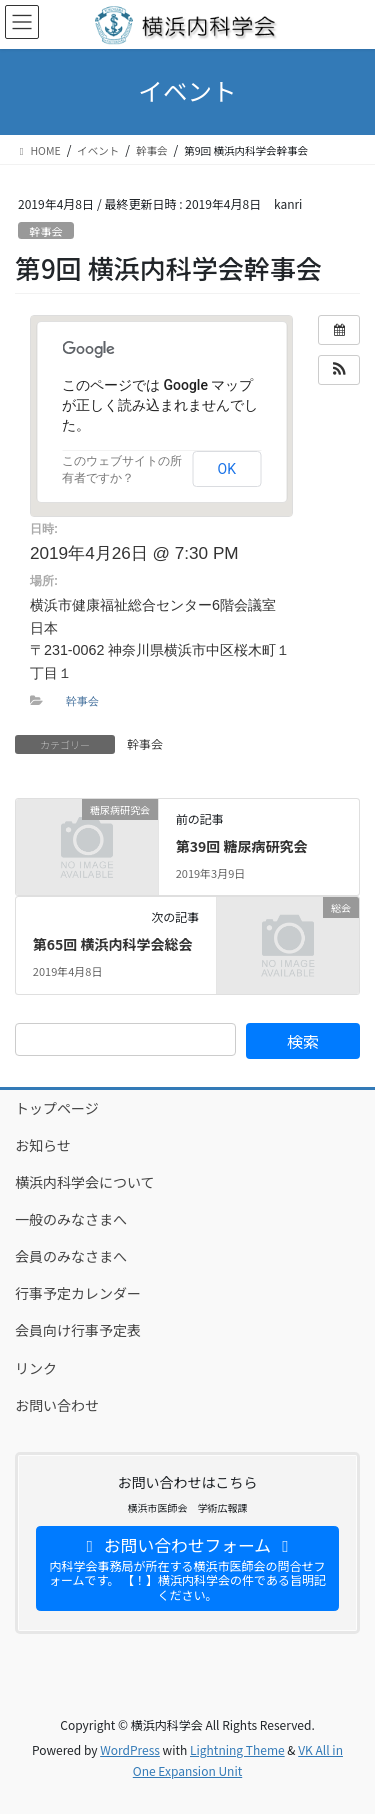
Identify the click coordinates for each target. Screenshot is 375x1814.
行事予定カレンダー (78, 1293)
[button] (339, 370)
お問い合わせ (57, 1405)
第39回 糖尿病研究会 (242, 846)
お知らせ (43, 1145)
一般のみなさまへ (71, 1219)
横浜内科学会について (85, 1182)
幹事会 (46, 231)
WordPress (130, 1749)
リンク (36, 1368)
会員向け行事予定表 (78, 1330)
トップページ (57, 1108)
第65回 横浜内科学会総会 (113, 944)
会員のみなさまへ (71, 1256)
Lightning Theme (237, 1749)
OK (227, 469)
